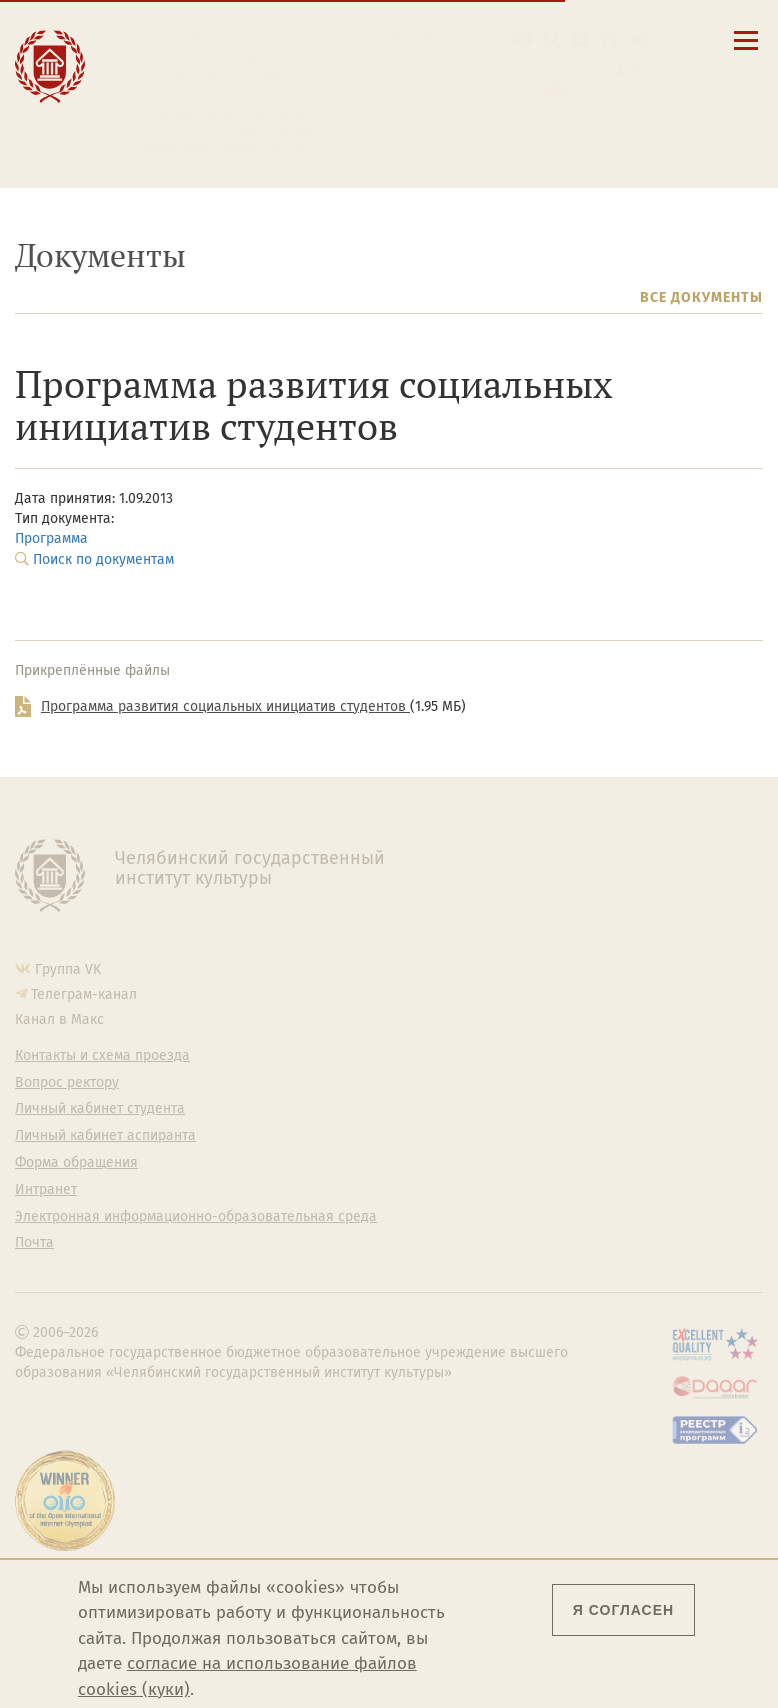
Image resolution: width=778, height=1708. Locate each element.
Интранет (46, 1190)
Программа (51, 538)
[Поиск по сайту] (552, 39)
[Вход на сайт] (638, 39)
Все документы (701, 297)
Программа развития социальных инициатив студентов (225, 706)
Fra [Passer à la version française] (654, 69)
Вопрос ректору (67, 1083)
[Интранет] (609, 39)
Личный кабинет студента (230, 94)
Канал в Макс (59, 1019)
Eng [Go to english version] (537, 69)
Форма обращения (76, 1163)
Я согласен (623, 1610)
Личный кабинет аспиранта (235, 113)
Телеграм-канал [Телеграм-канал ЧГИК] (84, 994)
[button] (523, 39)
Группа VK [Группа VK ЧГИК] (68, 969)
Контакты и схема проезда (232, 56)
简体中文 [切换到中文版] (598, 89)
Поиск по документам (103, 559)
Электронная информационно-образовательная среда (246, 139)
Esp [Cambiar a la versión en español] (596, 69)
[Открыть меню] (746, 51)
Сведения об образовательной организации (291, 37)
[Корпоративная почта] (580, 39)
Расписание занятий (212, 75)
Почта (34, 1243)
